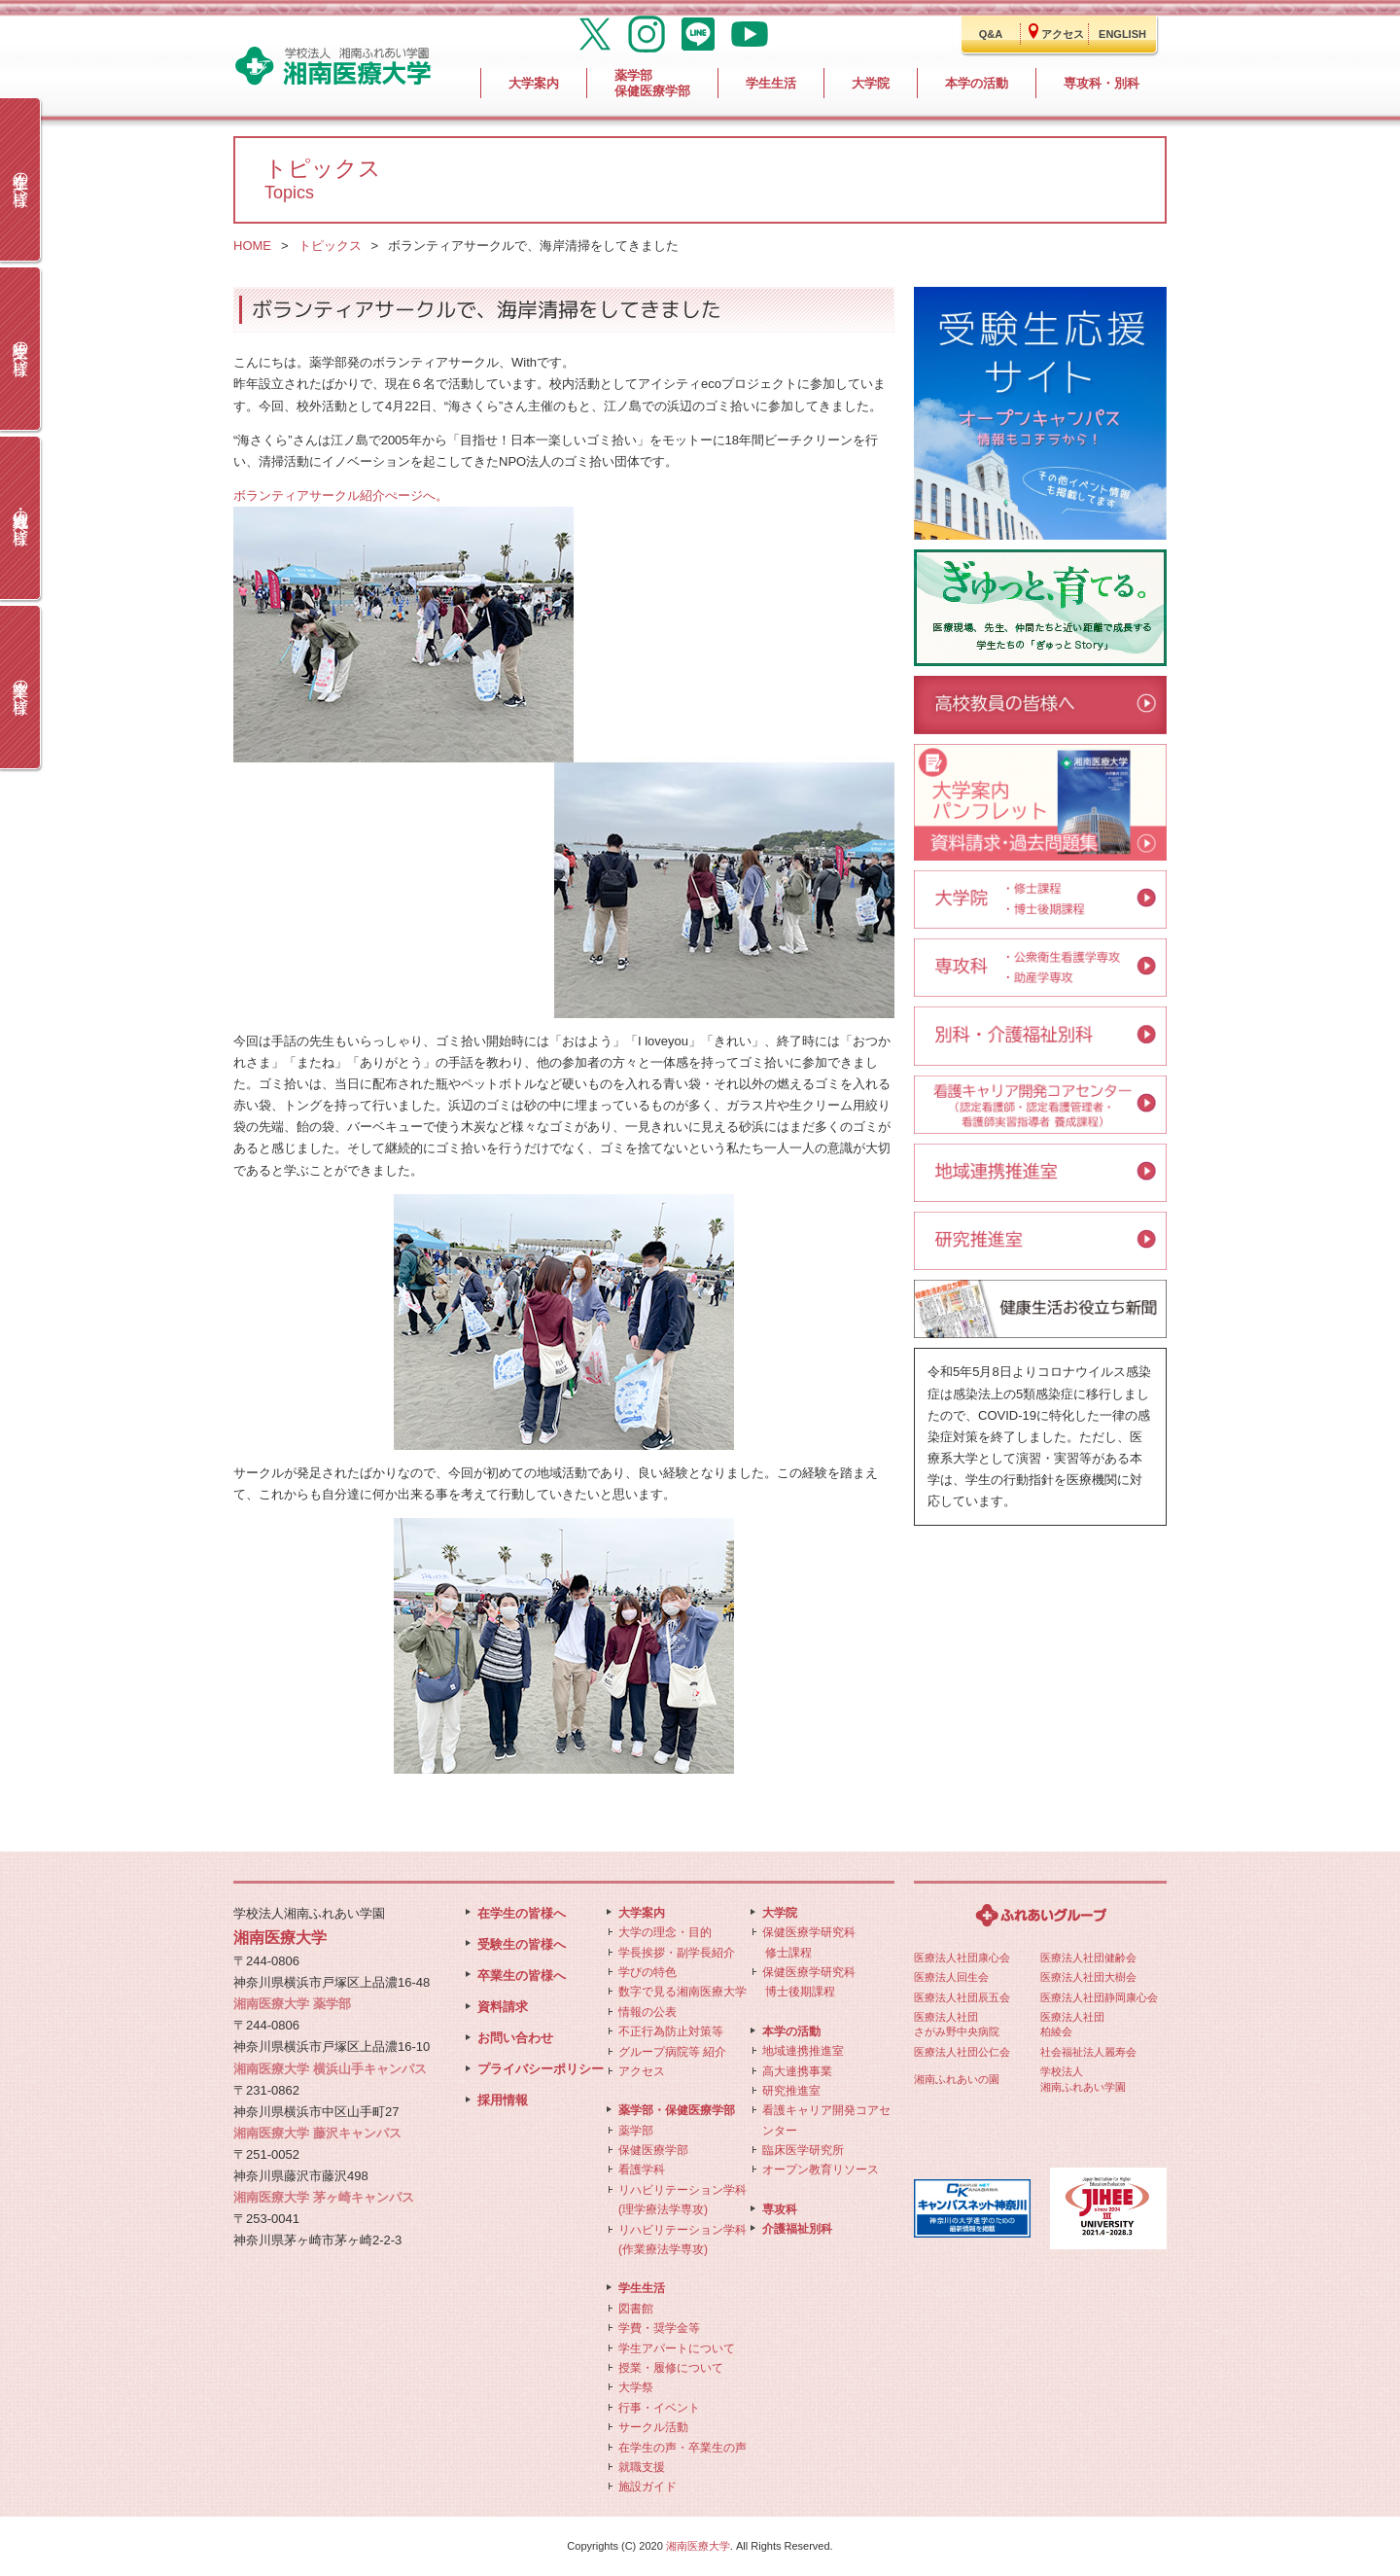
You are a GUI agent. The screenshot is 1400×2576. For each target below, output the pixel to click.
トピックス (330, 245)
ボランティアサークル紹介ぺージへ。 (340, 495)
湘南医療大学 (698, 2546)
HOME (252, 245)
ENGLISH (1122, 34)
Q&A (990, 34)
